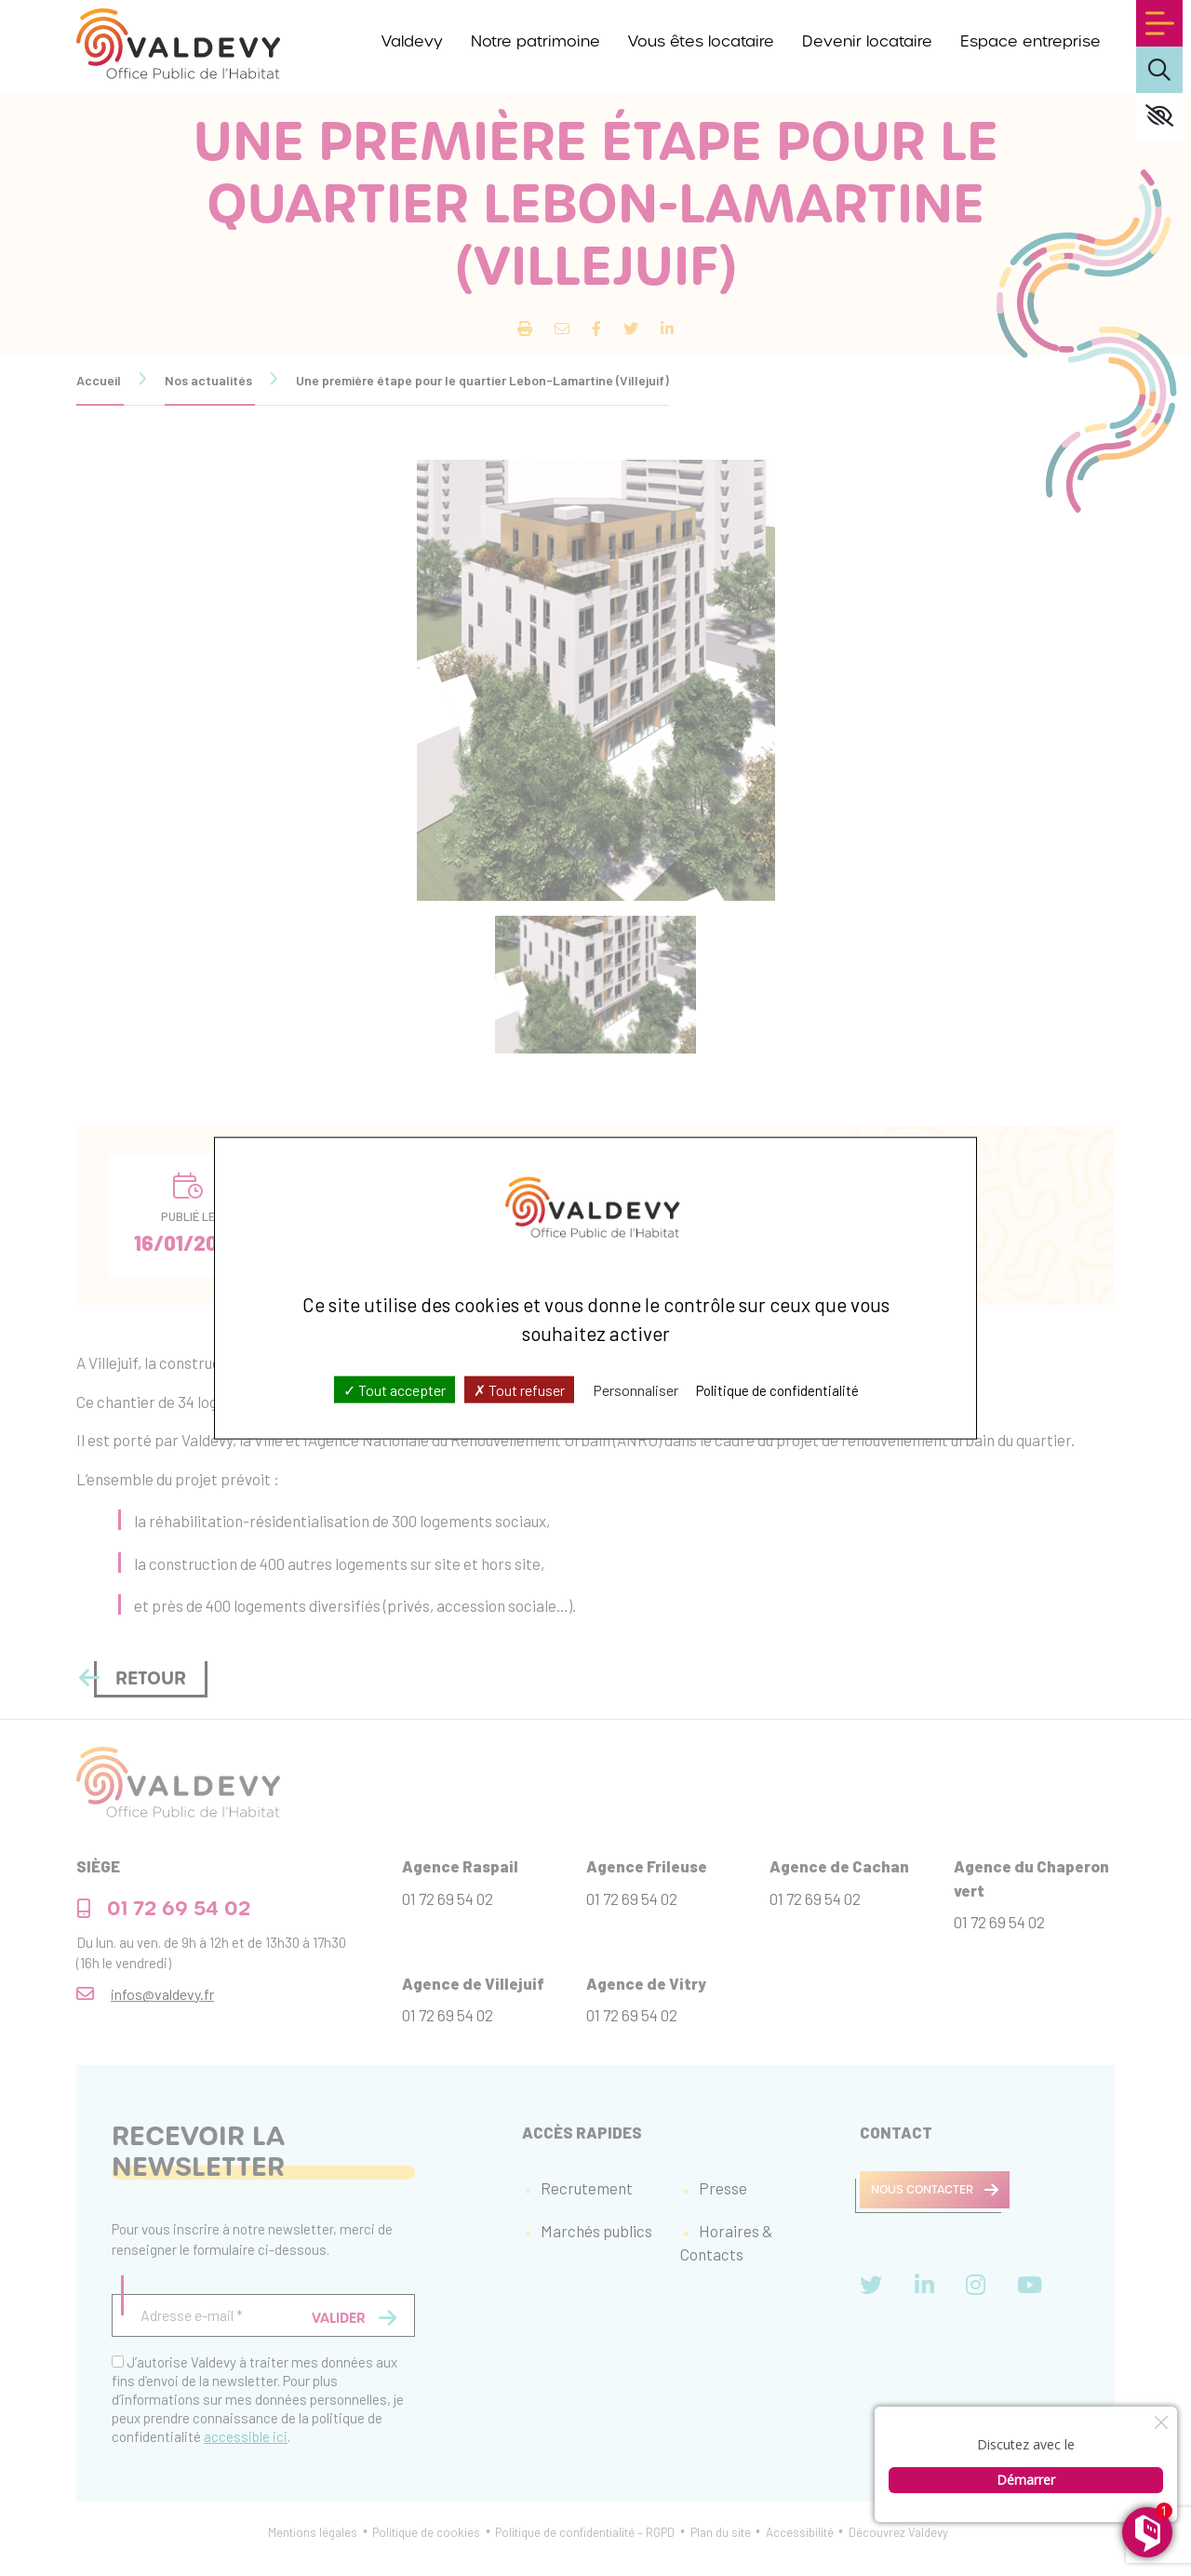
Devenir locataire (867, 41)
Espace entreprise (1030, 41)
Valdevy (412, 41)
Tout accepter (394, 1389)
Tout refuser (519, 1389)
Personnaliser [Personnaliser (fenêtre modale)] (635, 1389)
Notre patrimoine (535, 41)
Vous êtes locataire (701, 41)
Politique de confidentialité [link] (777, 1389)
